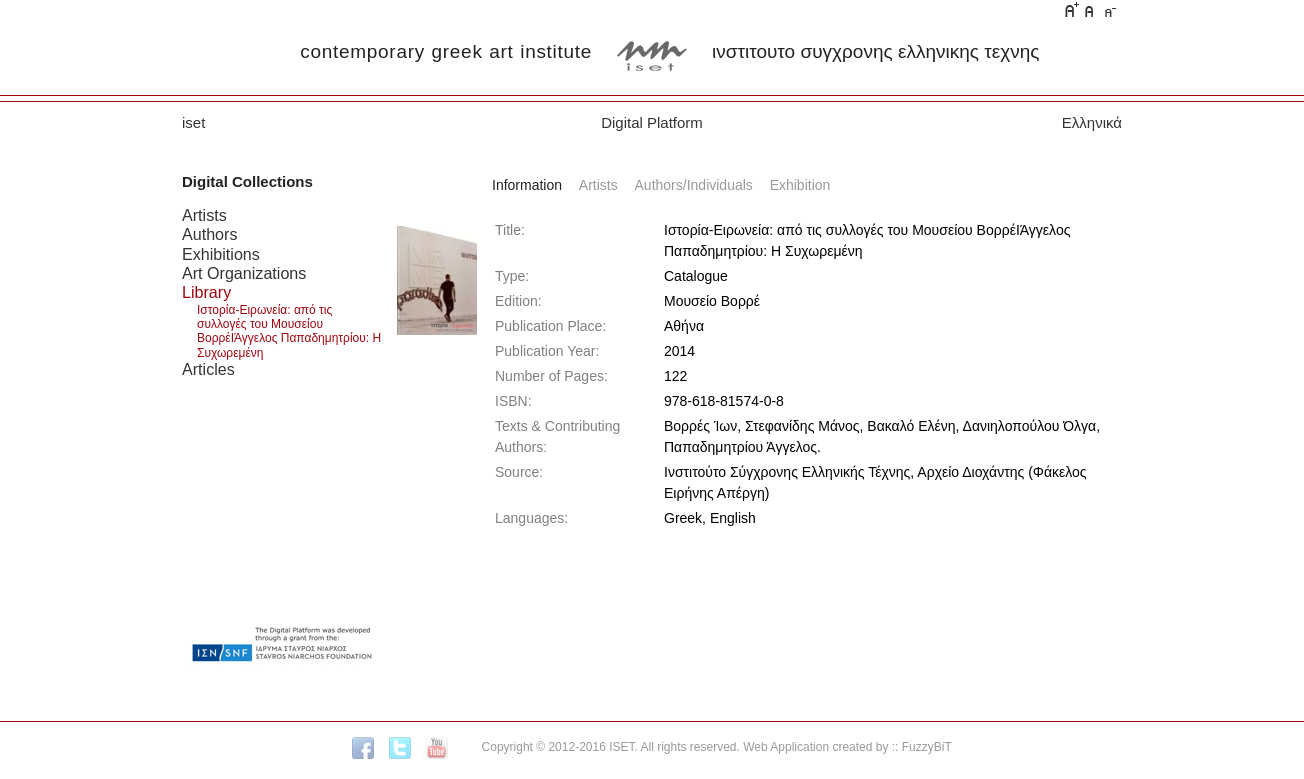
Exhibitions (221, 254)
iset (193, 122)
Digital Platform (652, 122)
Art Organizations (244, 273)
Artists (204, 215)
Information (527, 185)
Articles (208, 369)
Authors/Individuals (694, 185)
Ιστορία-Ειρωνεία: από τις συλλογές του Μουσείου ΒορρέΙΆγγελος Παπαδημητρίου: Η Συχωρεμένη (289, 331)
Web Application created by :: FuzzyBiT (847, 747)
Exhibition (800, 185)
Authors (209, 234)
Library (206, 292)
